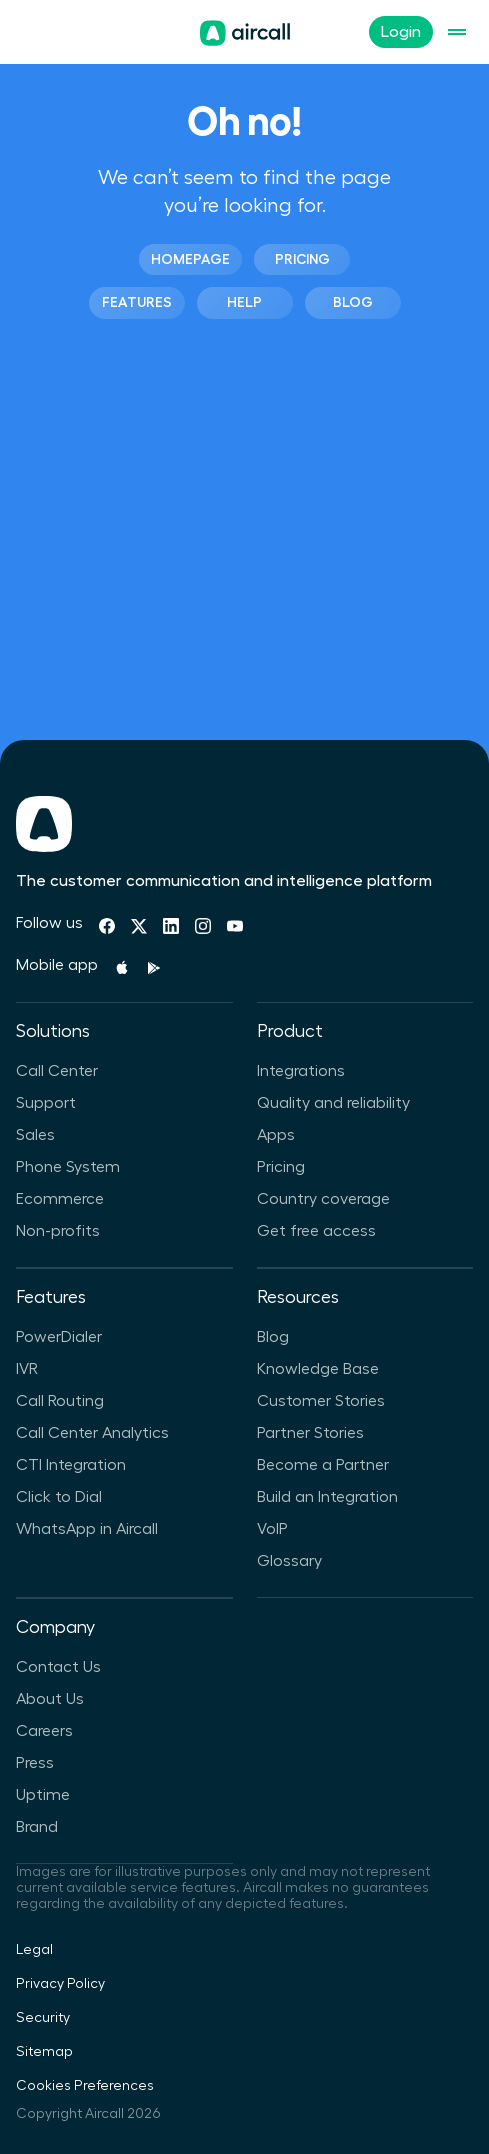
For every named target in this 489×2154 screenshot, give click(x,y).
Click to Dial (59, 1497)
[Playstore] (154, 968)
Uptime (43, 1795)
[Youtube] (235, 926)
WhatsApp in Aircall (87, 1529)
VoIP (272, 1529)
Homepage (190, 259)
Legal (34, 1950)
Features (137, 302)
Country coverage (323, 1199)
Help (244, 302)
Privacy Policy (60, 1984)
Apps (276, 1135)
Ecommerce (60, 1199)
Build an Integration (327, 1497)
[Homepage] (245, 33)
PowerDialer (59, 1337)
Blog (353, 302)
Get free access (316, 1231)
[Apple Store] (122, 968)
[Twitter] (139, 926)
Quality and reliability (333, 1103)
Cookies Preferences (85, 2086)
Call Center (57, 1071)
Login (401, 32)
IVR (27, 1369)
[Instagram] (203, 926)
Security (43, 2018)
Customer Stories (321, 1401)
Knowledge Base (318, 1369)
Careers (44, 1731)
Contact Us (58, 1667)
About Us (50, 1699)
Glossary (289, 1561)
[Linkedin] (171, 926)
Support (46, 1103)
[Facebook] (107, 926)
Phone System (68, 1167)
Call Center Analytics (92, 1433)
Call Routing (60, 1401)
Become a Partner (323, 1465)
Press (35, 1763)
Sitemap (44, 2052)
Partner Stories (310, 1433)
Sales (35, 1135)
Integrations (301, 1071)
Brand (37, 1827)
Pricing (302, 259)
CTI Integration (71, 1465)
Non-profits (58, 1231)
